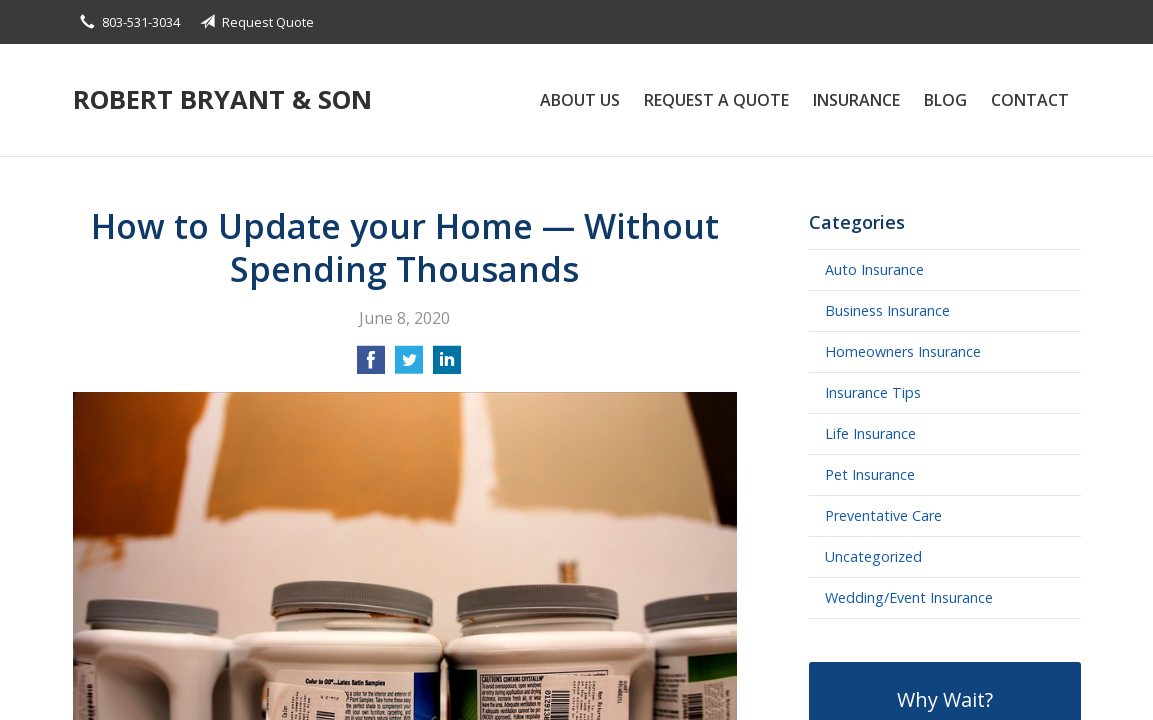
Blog (945, 100)
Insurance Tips (873, 392)
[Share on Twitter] (409, 366)
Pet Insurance (870, 474)
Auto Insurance (874, 269)
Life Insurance (870, 433)
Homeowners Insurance (903, 351)
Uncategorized (873, 556)
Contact (1030, 100)
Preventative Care (883, 515)
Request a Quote (716, 100)
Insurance (856, 100)
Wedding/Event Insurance (909, 597)
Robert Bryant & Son (222, 99)
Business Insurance (887, 310)
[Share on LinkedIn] (447, 366)
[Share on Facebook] (371, 366)
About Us (580, 100)
